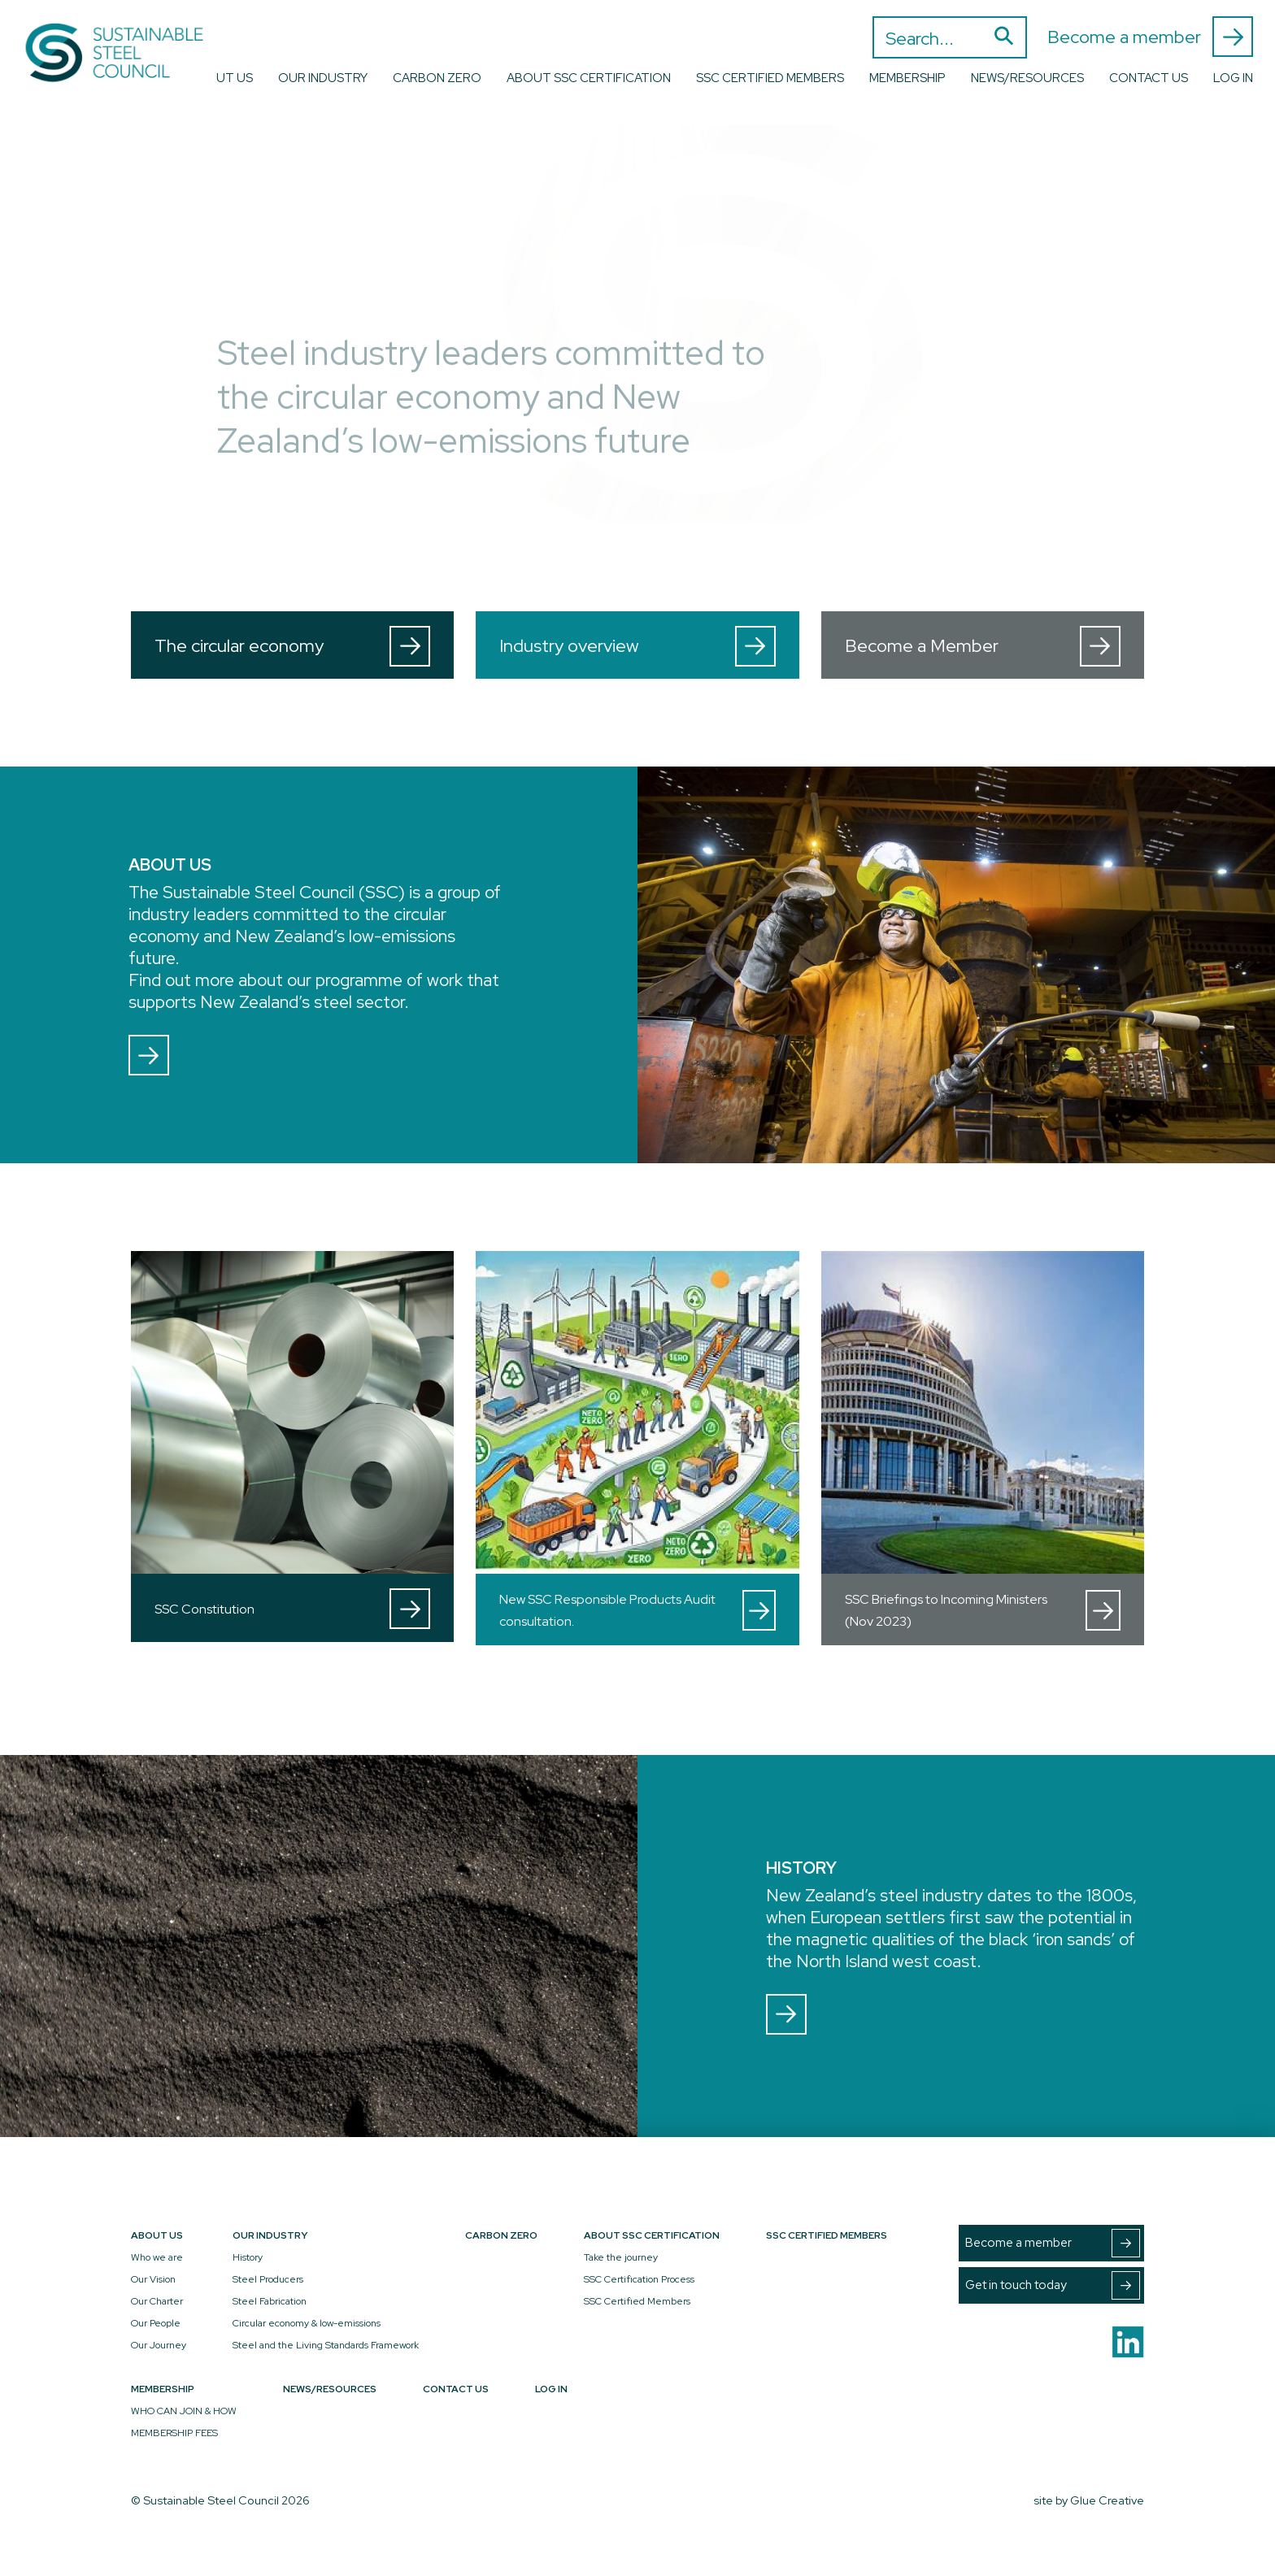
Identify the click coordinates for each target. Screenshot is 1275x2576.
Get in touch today (1052, 2285)
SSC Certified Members (770, 78)
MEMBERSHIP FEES (174, 2432)
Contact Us (1148, 78)
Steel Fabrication (270, 2301)
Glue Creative (1107, 2500)
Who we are (157, 2257)
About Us (221, 78)
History (248, 2257)
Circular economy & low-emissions (307, 2323)
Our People (156, 2323)
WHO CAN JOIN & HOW (184, 2410)
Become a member (1150, 36)
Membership (907, 78)
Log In (1233, 78)
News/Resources (1027, 78)
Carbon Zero (437, 78)
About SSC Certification (589, 78)
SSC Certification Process (639, 2279)
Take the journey (621, 2257)
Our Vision (153, 2279)
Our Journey (158, 2345)
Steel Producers (268, 2279)
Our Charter (157, 2301)
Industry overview (637, 646)
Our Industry (323, 78)
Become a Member (983, 646)
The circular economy (292, 646)
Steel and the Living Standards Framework (326, 2345)
